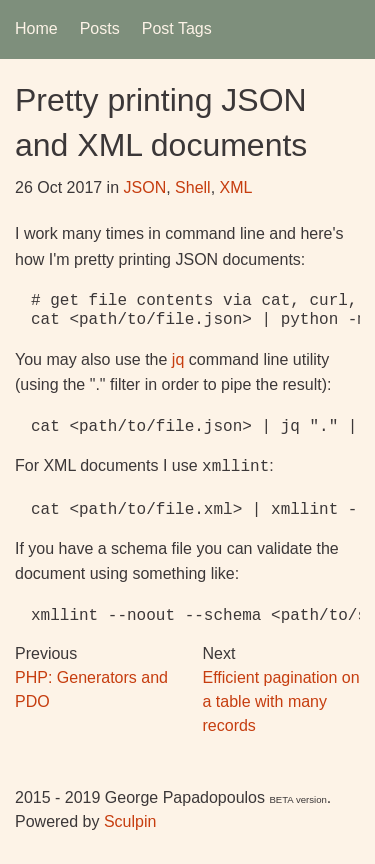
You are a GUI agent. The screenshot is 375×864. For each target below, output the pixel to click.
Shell (193, 187)
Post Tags (177, 28)
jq (178, 359)
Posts (100, 28)
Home (36, 28)
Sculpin (130, 819)
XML (236, 187)
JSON (145, 187)
